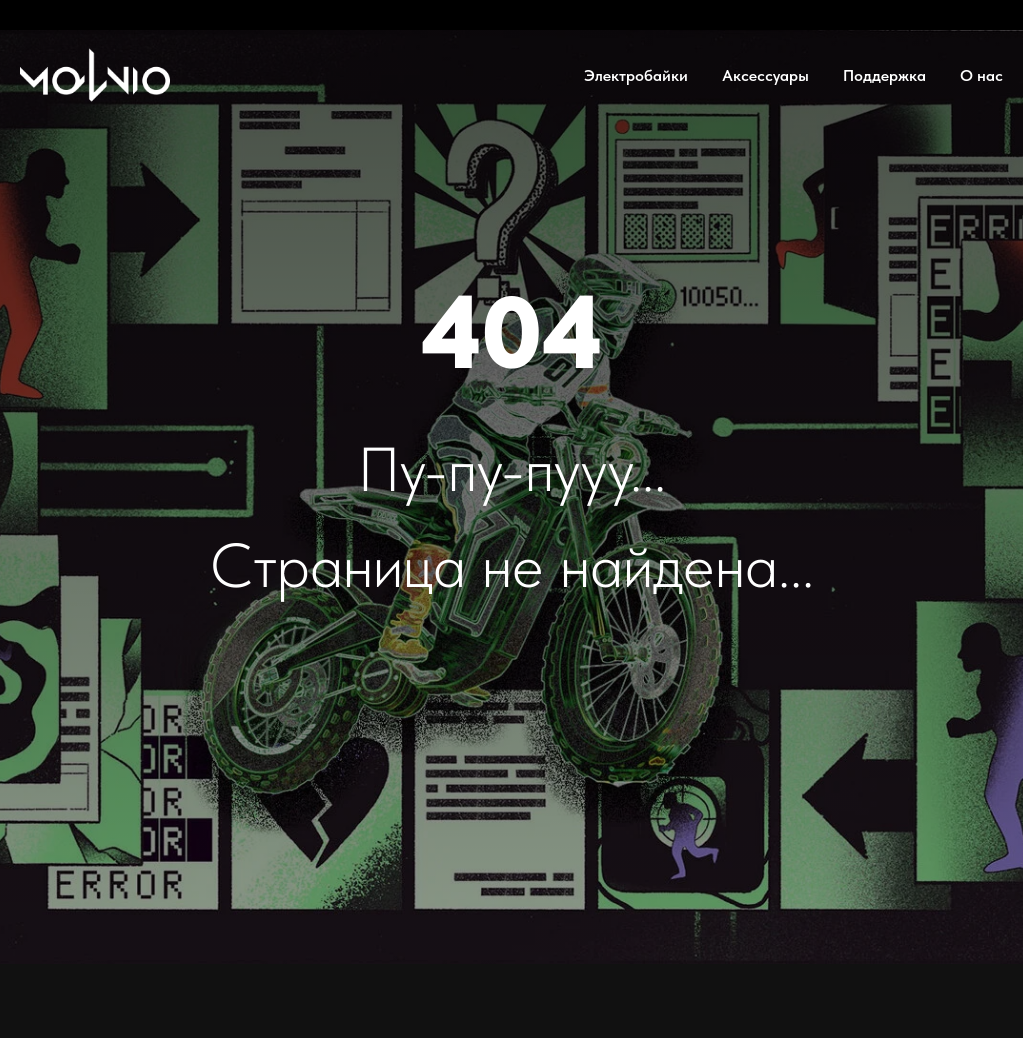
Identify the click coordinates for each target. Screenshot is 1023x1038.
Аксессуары (765, 75)
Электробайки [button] (636, 75)
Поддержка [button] (884, 75)
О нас (981, 75)
